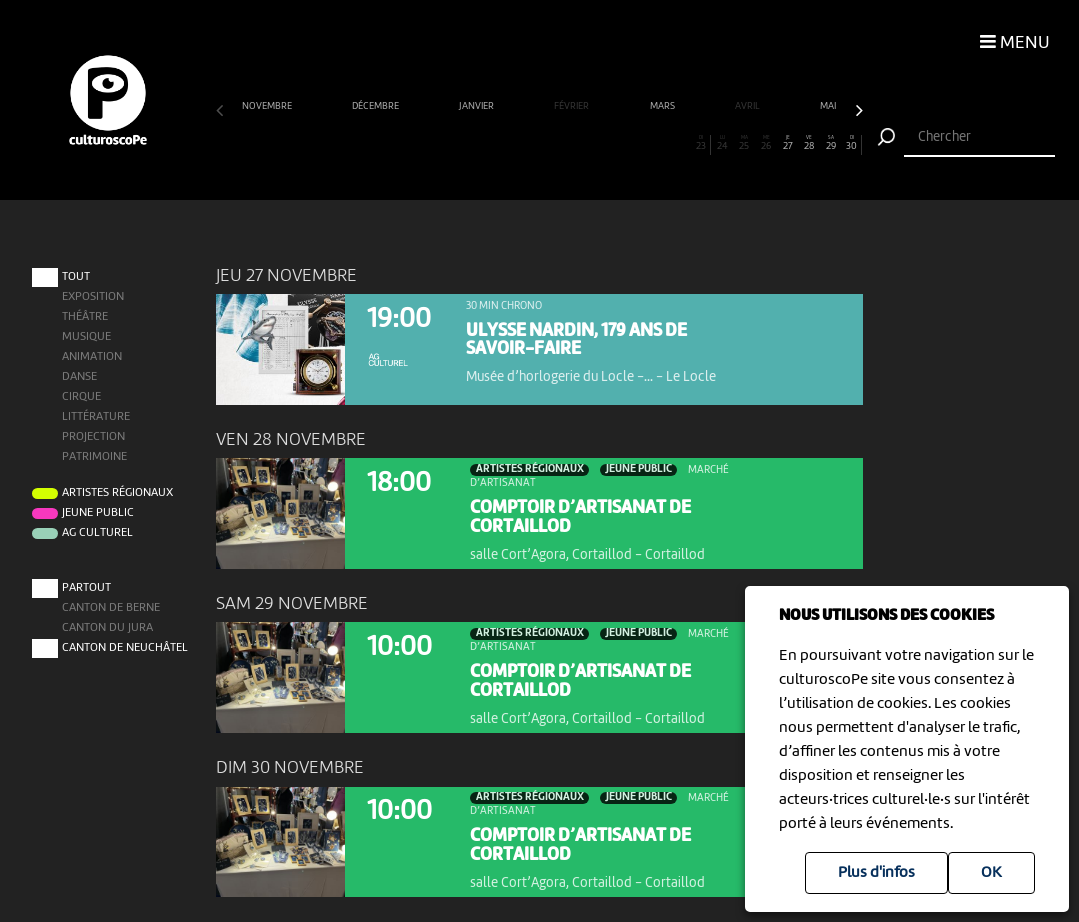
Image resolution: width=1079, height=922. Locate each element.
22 (679, 143)
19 (614, 143)
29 (830, 143)
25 (744, 143)
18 (593, 143)
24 (722, 143)
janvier (477, 106)
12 (463, 143)
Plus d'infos (876, 873)
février (572, 106)
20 (636, 143)
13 (485, 143)
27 (787, 143)
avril (748, 106)
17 (571, 143)
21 (657, 143)
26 (765, 143)
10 (420, 143)
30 (852, 143)
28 (808, 143)
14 (506, 143)
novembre (268, 106)
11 (442, 143)
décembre (376, 106)
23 (701, 143)
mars (663, 106)
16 (550, 143)
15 (528, 143)
